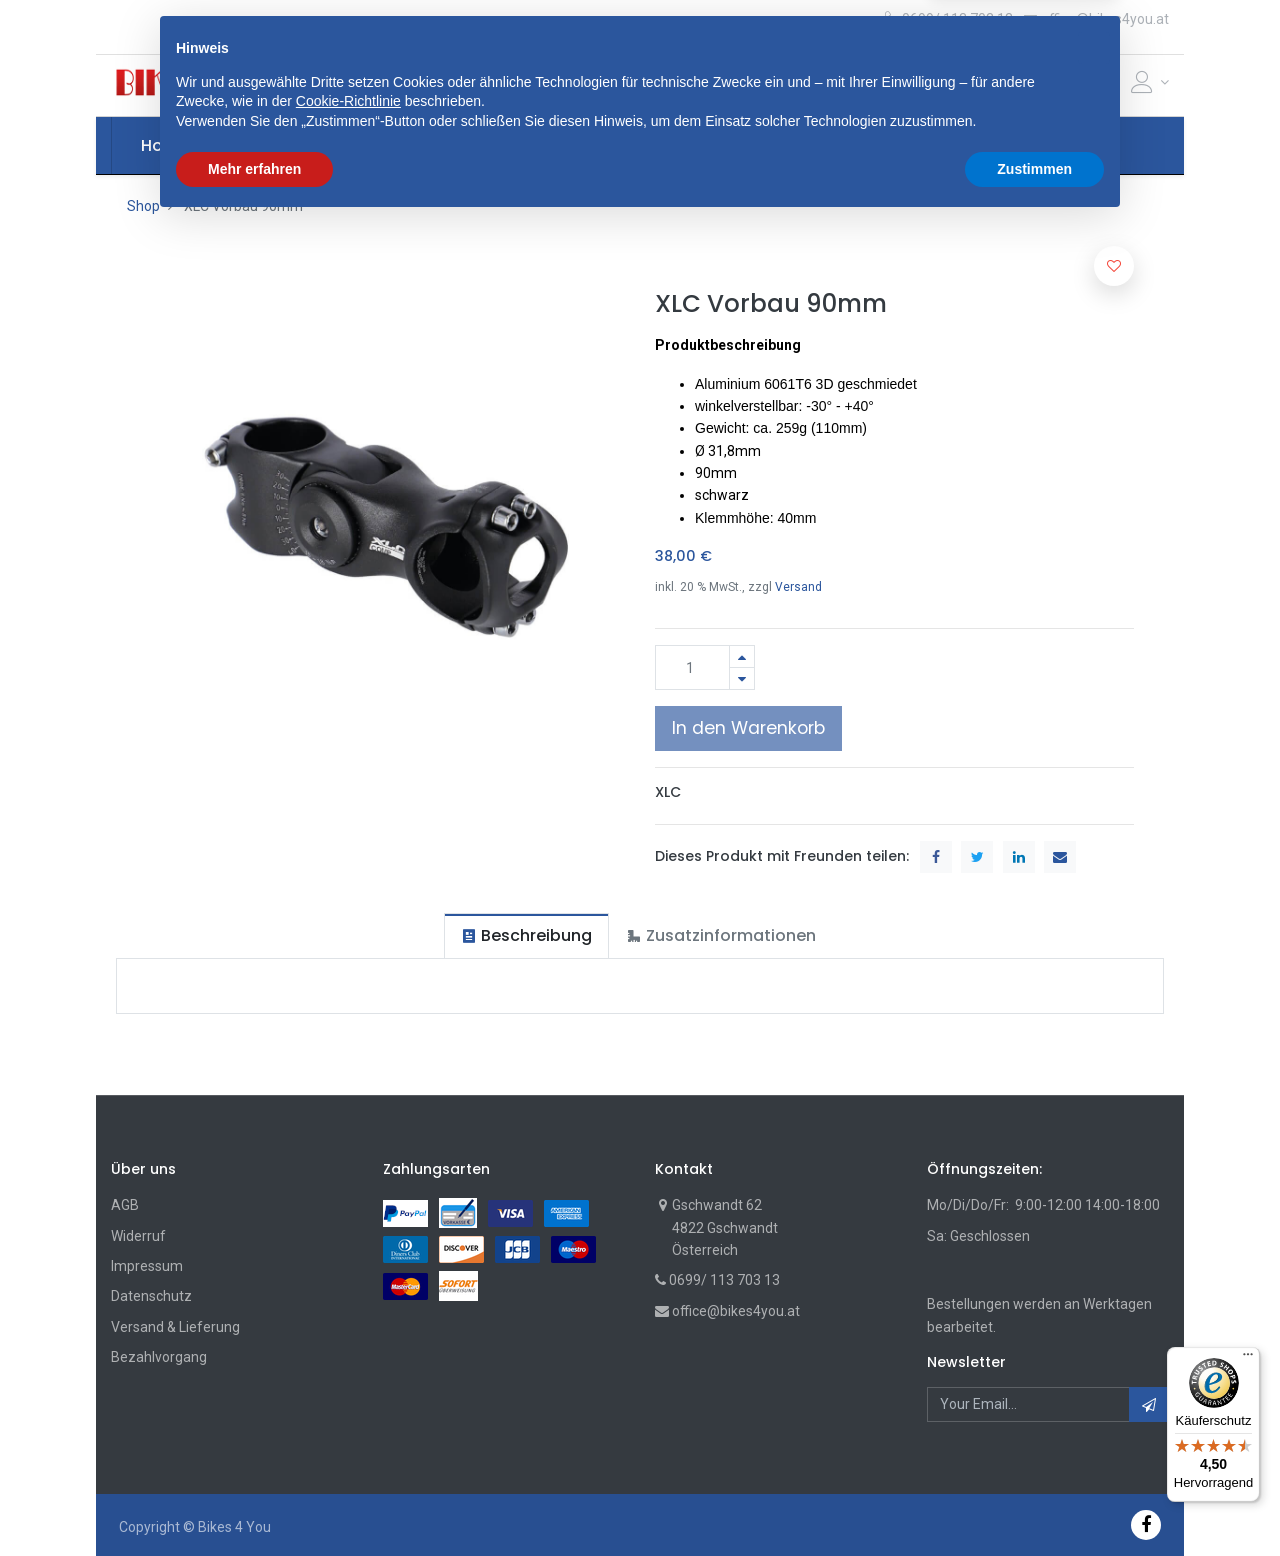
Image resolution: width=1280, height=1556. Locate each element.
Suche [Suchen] (851, 85)
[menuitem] (165, 146)
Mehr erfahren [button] (254, 1501)
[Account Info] (1150, 82)
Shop (143, 206)
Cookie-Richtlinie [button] (348, 1434)
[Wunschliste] (1109, 86)
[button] (417, 85)
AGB (125, 1205)
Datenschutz (151, 1296)
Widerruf (138, 1236)
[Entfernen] (742, 678)
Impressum (147, 1266)
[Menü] (1248, 1359)
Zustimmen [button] (1034, 1501)
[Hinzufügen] (742, 656)
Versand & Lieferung (175, 1327)
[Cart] (1076, 86)
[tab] (526, 935)
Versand (798, 587)
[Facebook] (1146, 1524)
